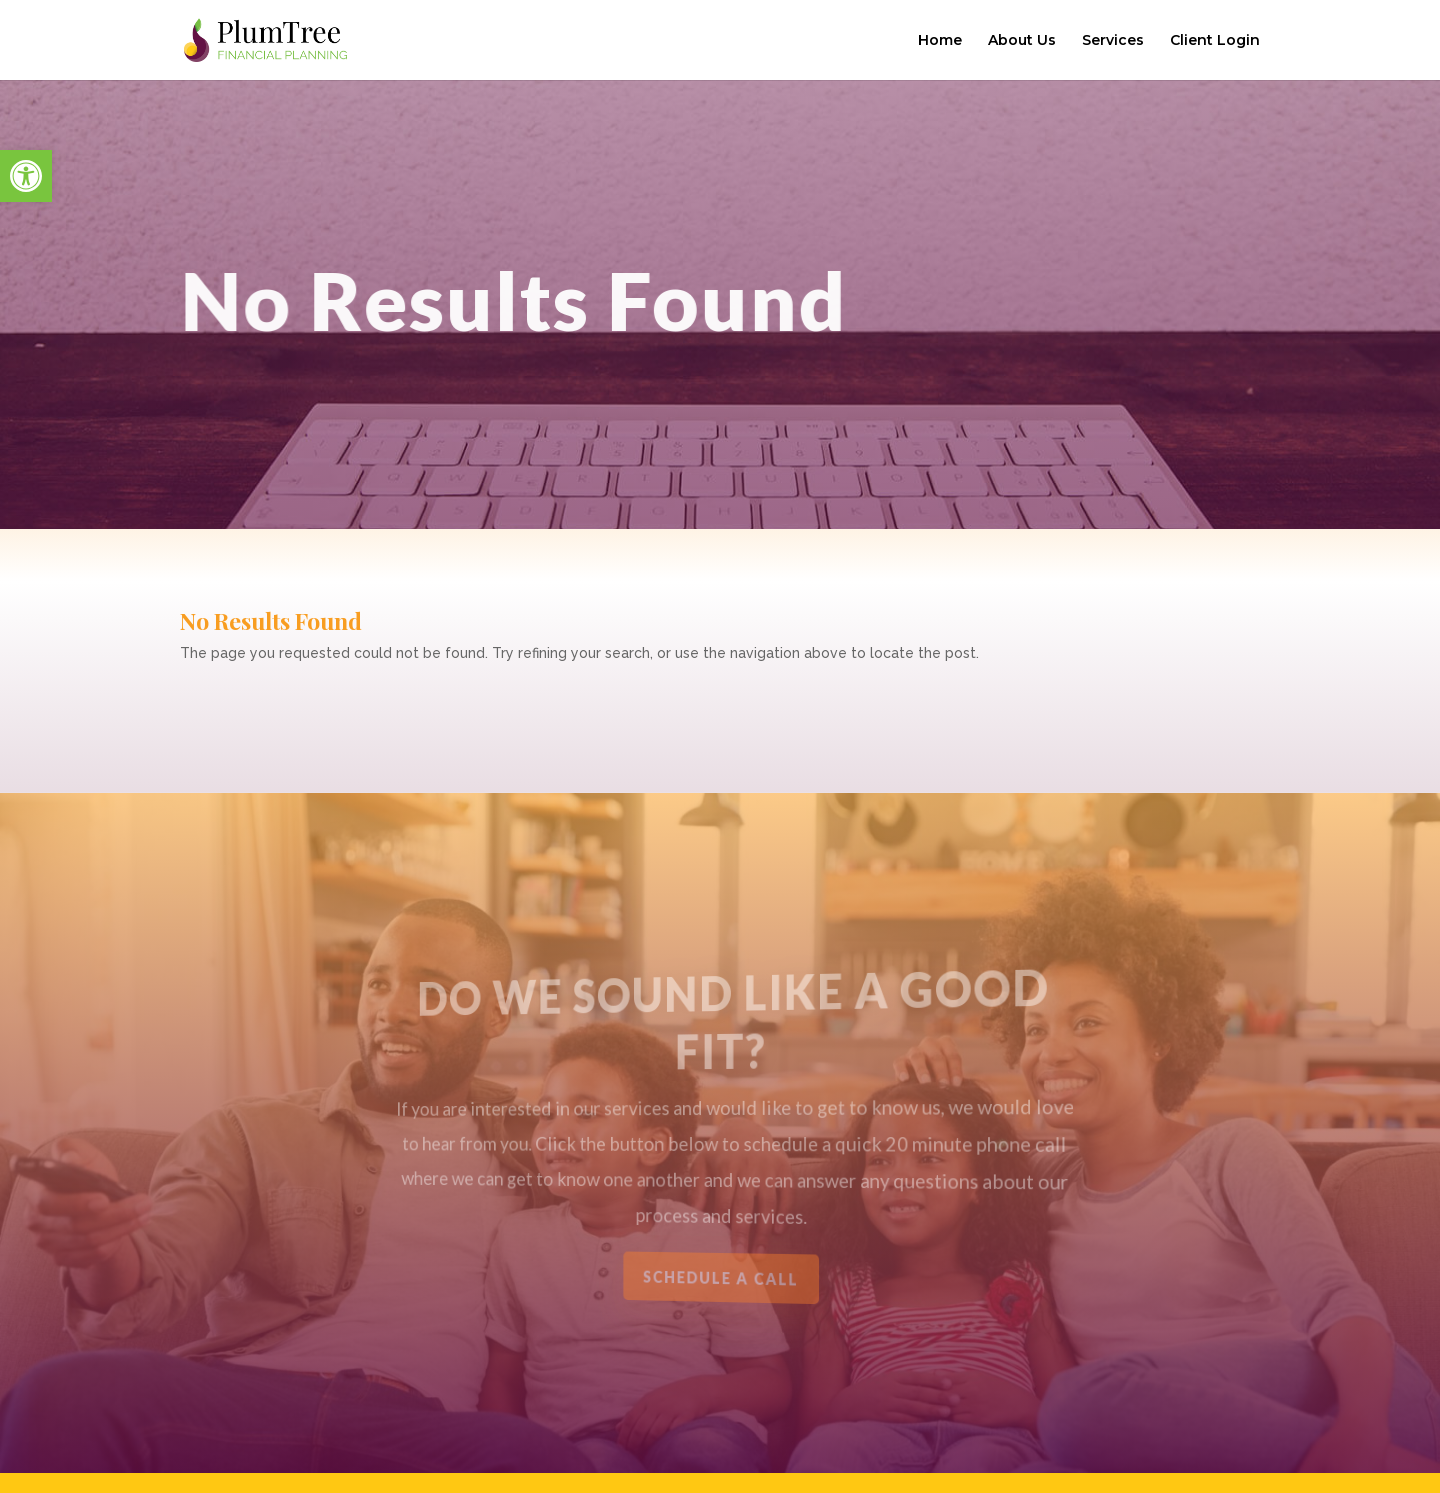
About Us (1022, 41)
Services (1113, 41)
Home (940, 41)
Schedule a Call (721, 1277)
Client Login (1215, 41)
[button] (26, 176)
